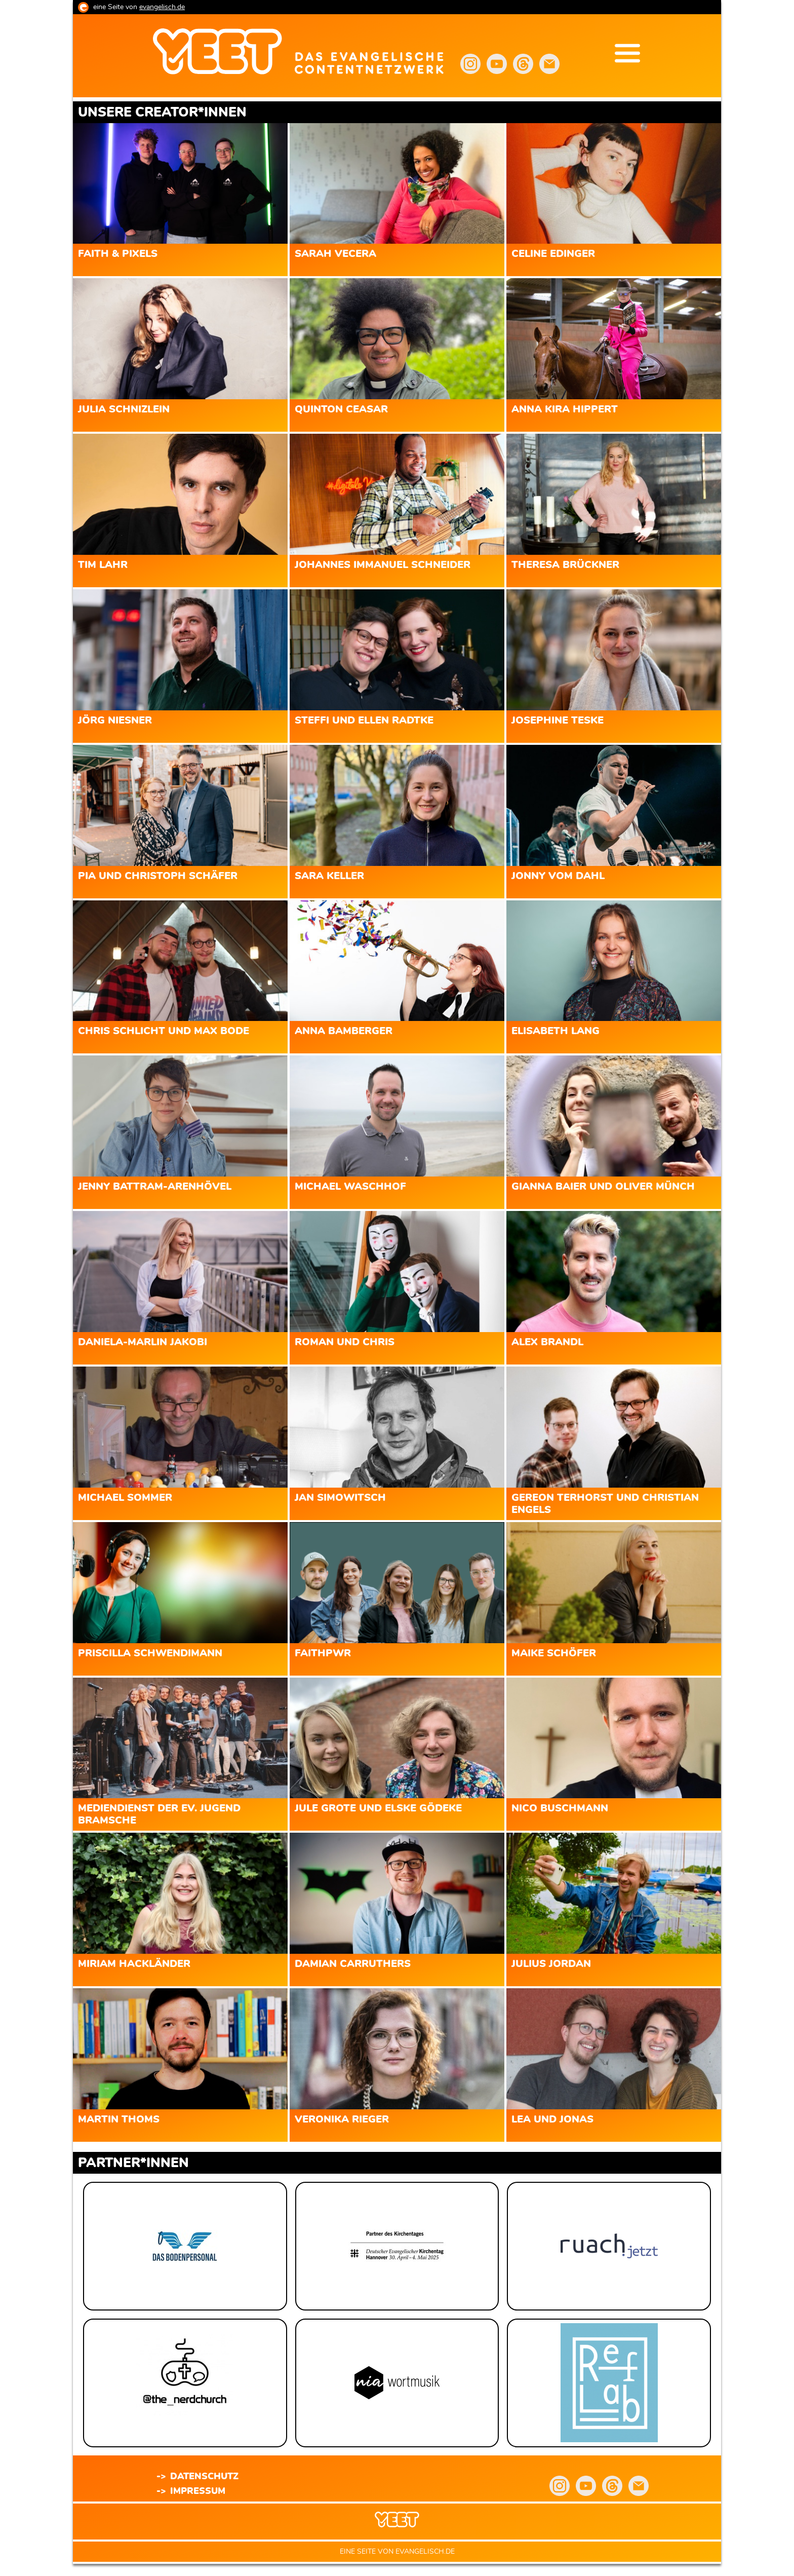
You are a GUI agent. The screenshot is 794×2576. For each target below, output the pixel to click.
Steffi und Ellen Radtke (364, 720)
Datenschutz (204, 2476)
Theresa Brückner (565, 565)
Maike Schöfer (553, 1653)
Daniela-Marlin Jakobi (142, 1342)
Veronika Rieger (342, 2119)
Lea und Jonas (552, 2119)
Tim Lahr (103, 565)
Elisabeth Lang (555, 1031)
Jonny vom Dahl (558, 876)
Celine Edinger (553, 254)
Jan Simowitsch (340, 1498)
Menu (627, 53)
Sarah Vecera (335, 254)
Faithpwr (323, 1653)
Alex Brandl (547, 1342)
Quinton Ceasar (341, 409)
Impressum (197, 2491)
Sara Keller (329, 876)
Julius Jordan (551, 1964)
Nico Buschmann (559, 1808)
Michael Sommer (125, 1498)
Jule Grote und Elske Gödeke (378, 1808)
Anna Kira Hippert (564, 409)
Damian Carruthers (353, 1964)
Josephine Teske (557, 720)
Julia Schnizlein (124, 409)
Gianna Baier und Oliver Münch (603, 1187)
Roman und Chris (344, 1342)
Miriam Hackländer (134, 1964)
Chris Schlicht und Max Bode (163, 1031)
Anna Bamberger (343, 1031)
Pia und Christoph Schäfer (157, 876)
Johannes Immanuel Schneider (382, 565)
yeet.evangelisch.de (371, 58)
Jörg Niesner (115, 720)
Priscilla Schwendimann (150, 1653)
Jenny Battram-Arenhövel (154, 1187)
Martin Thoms (119, 2119)
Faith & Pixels (117, 254)
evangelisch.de (162, 7)
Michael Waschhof (350, 1187)
